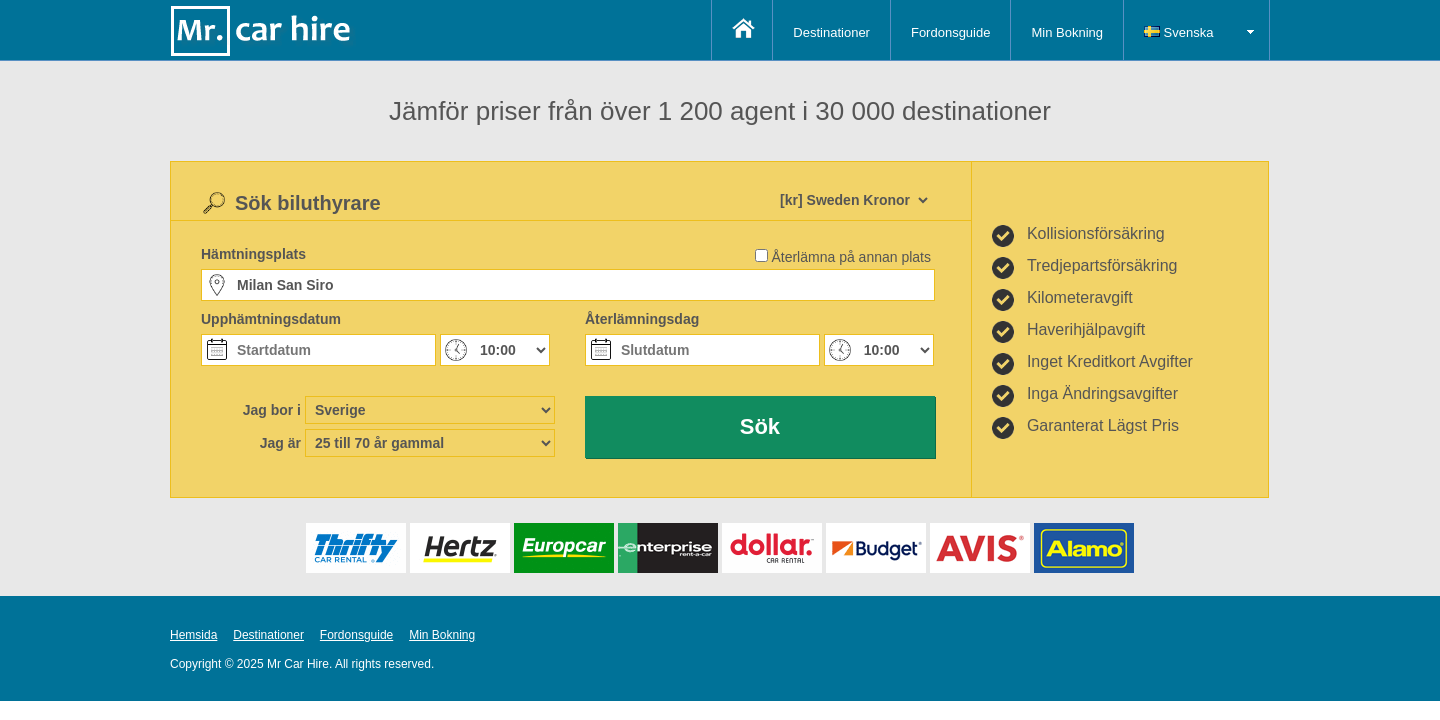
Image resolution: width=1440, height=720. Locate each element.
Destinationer (831, 32)
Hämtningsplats (253, 254)
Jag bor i (272, 410)
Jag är (280, 443)
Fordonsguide (951, 32)
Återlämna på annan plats (851, 257)
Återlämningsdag (642, 319)
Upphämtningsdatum (271, 319)
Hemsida (193, 635)
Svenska (1178, 32)
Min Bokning (1067, 32)
